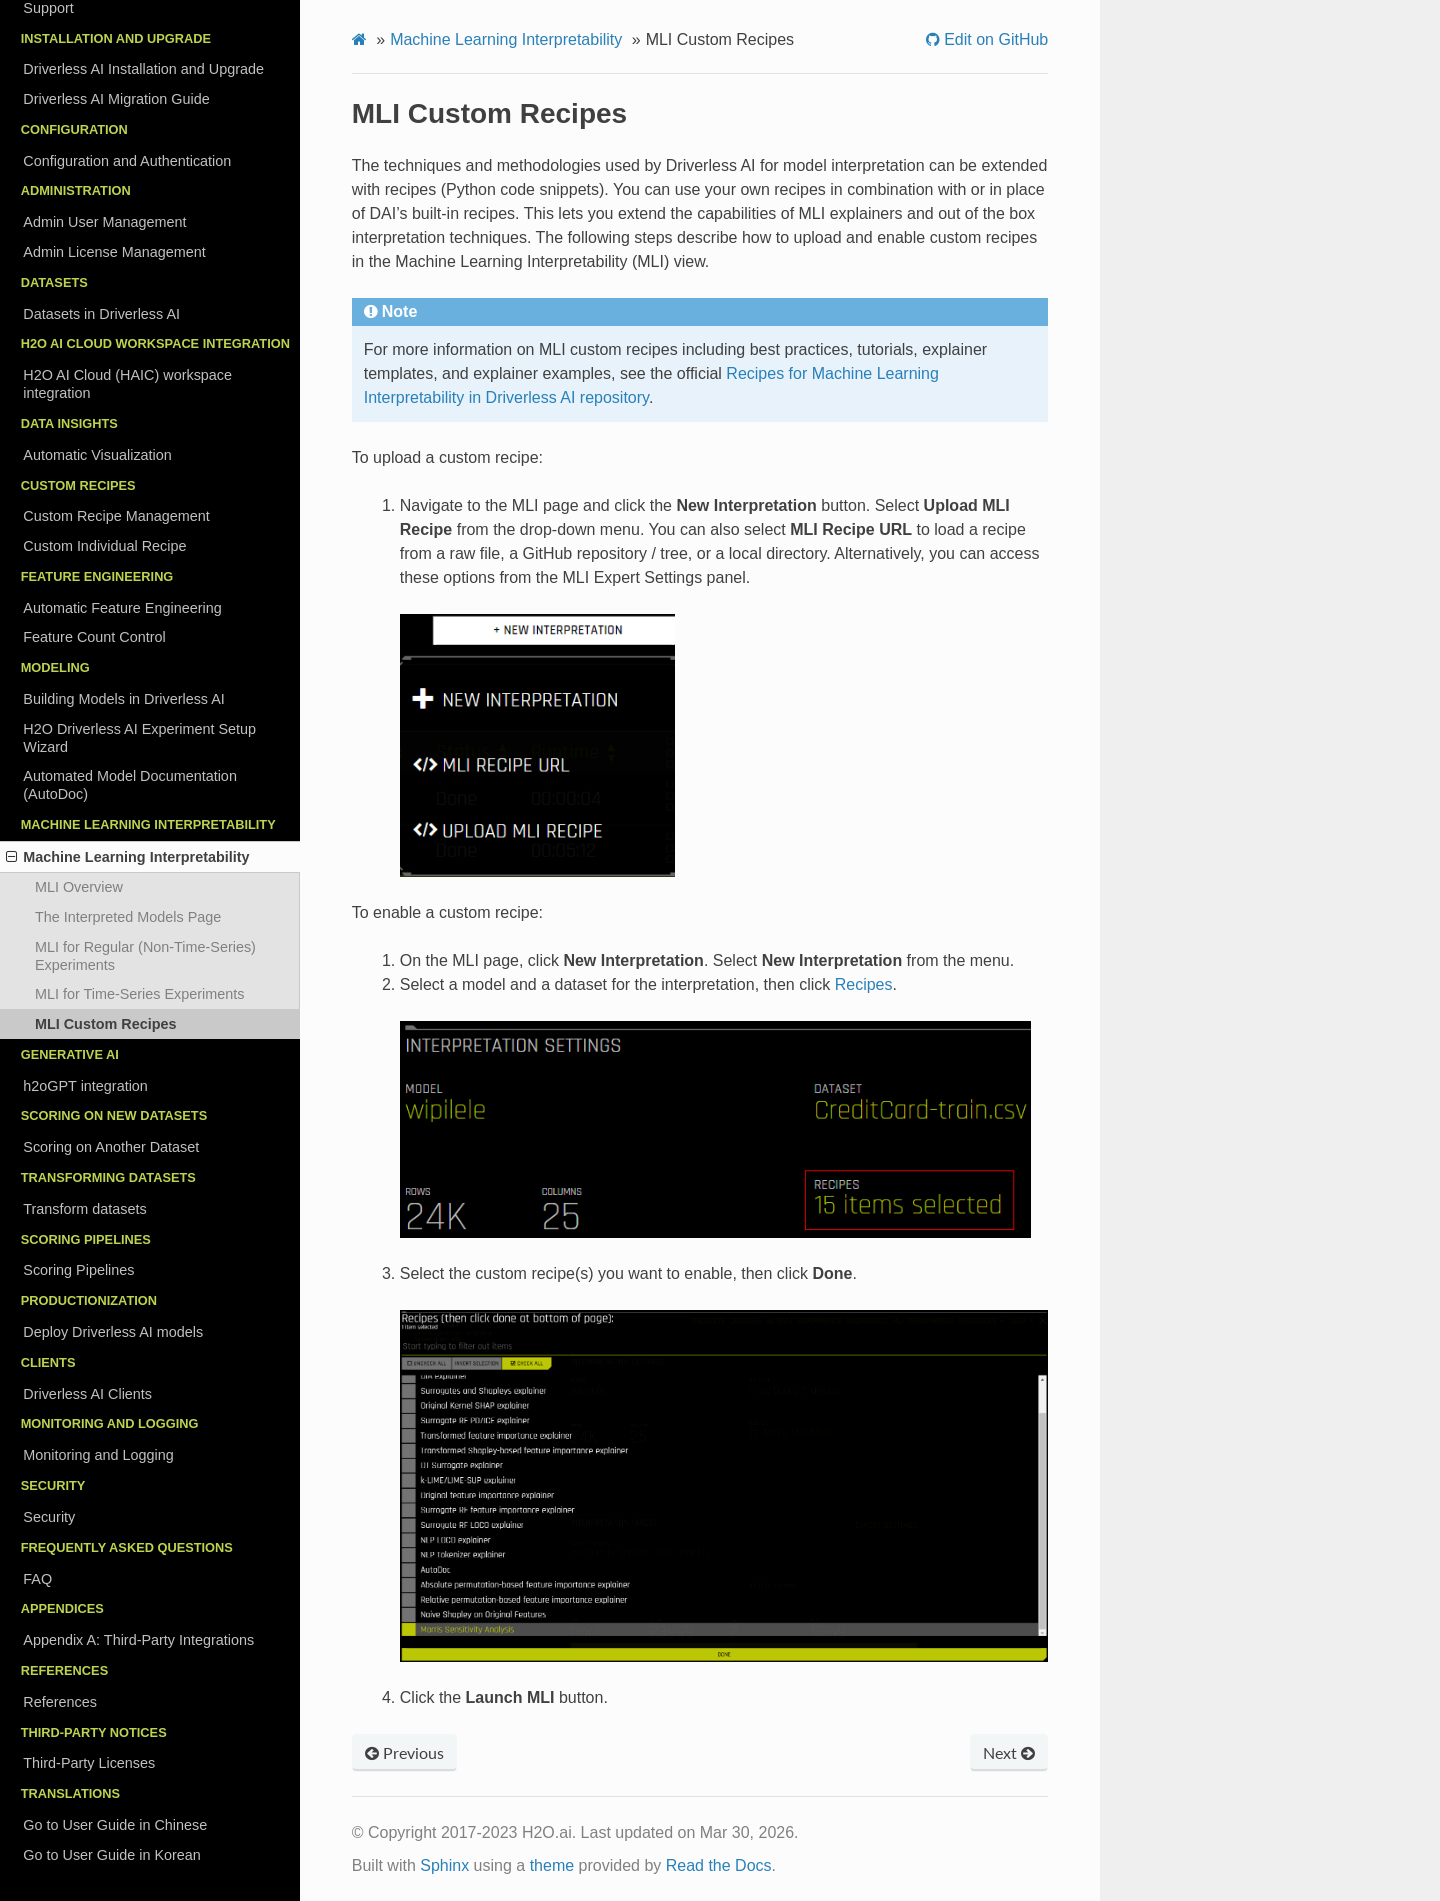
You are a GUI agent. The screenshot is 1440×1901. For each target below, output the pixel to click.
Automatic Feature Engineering (122, 608)
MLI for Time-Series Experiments (140, 994)
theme (552, 1865)
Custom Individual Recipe (104, 546)
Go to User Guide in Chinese (115, 1825)
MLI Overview (79, 887)
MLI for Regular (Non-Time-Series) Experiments (145, 956)
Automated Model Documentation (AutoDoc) (130, 785)
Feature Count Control (94, 637)
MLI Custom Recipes (106, 1024)
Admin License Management (114, 252)
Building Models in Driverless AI (124, 699)
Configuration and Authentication (127, 161)
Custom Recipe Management (116, 516)
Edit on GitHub (994, 40)
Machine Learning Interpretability (128, 857)
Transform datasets (84, 1209)
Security (49, 1517)
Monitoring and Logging (98, 1455)
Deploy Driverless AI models (113, 1332)
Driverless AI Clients (87, 1394)
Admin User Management (104, 222)
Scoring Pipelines (78, 1270)
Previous (404, 1752)
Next (1009, 1752)
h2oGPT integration (85, 1086)
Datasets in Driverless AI (101, 314)
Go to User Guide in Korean (112, 1855)
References (60, 1702)
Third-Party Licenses (89, 1763)
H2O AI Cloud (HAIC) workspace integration (127, 384)
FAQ (37, 1579)
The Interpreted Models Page (128, 917)
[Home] (359, 40)
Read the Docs (719, 1865)
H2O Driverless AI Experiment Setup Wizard (139, 738)
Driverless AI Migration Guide (116, 99)
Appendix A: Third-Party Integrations (138, 1640)
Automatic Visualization (97, 455)
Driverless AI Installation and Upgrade (143, 69)
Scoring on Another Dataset (111, 1147)
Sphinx (444, 1865)
